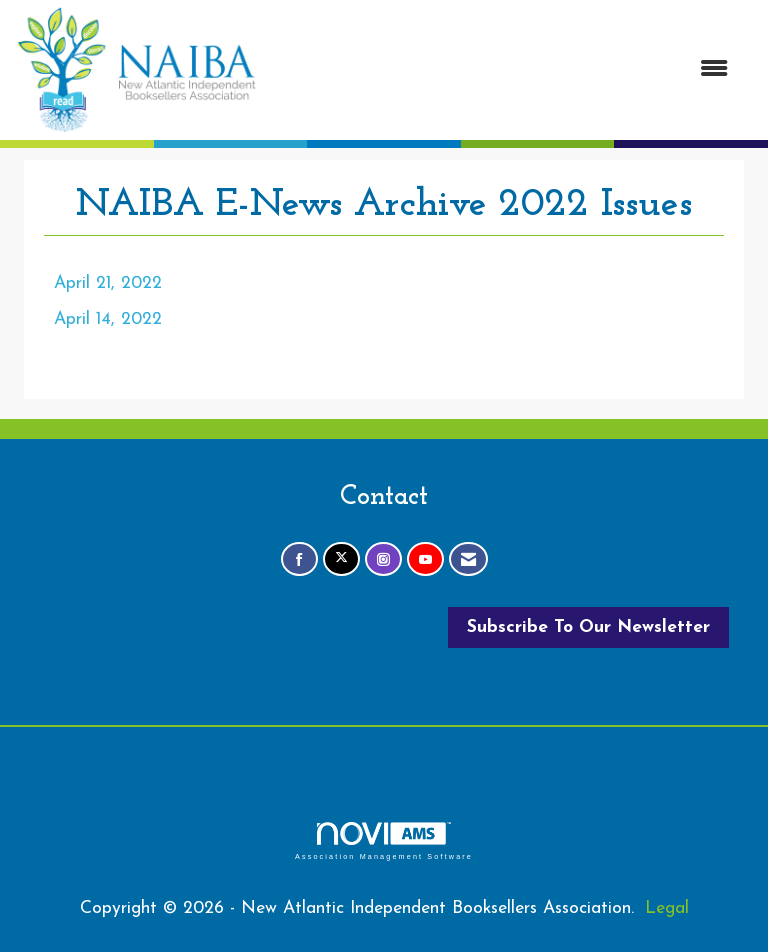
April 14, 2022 (108, 319)
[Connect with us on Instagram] (383, 559)
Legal (667, 908)
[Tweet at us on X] (341, 559)
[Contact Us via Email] (468, 559)
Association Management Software (384, 840)
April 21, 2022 (108, 283)
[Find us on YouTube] (425, 559)
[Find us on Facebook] (299, 559)
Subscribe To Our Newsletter (588, 627)
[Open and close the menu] (503, 70)
